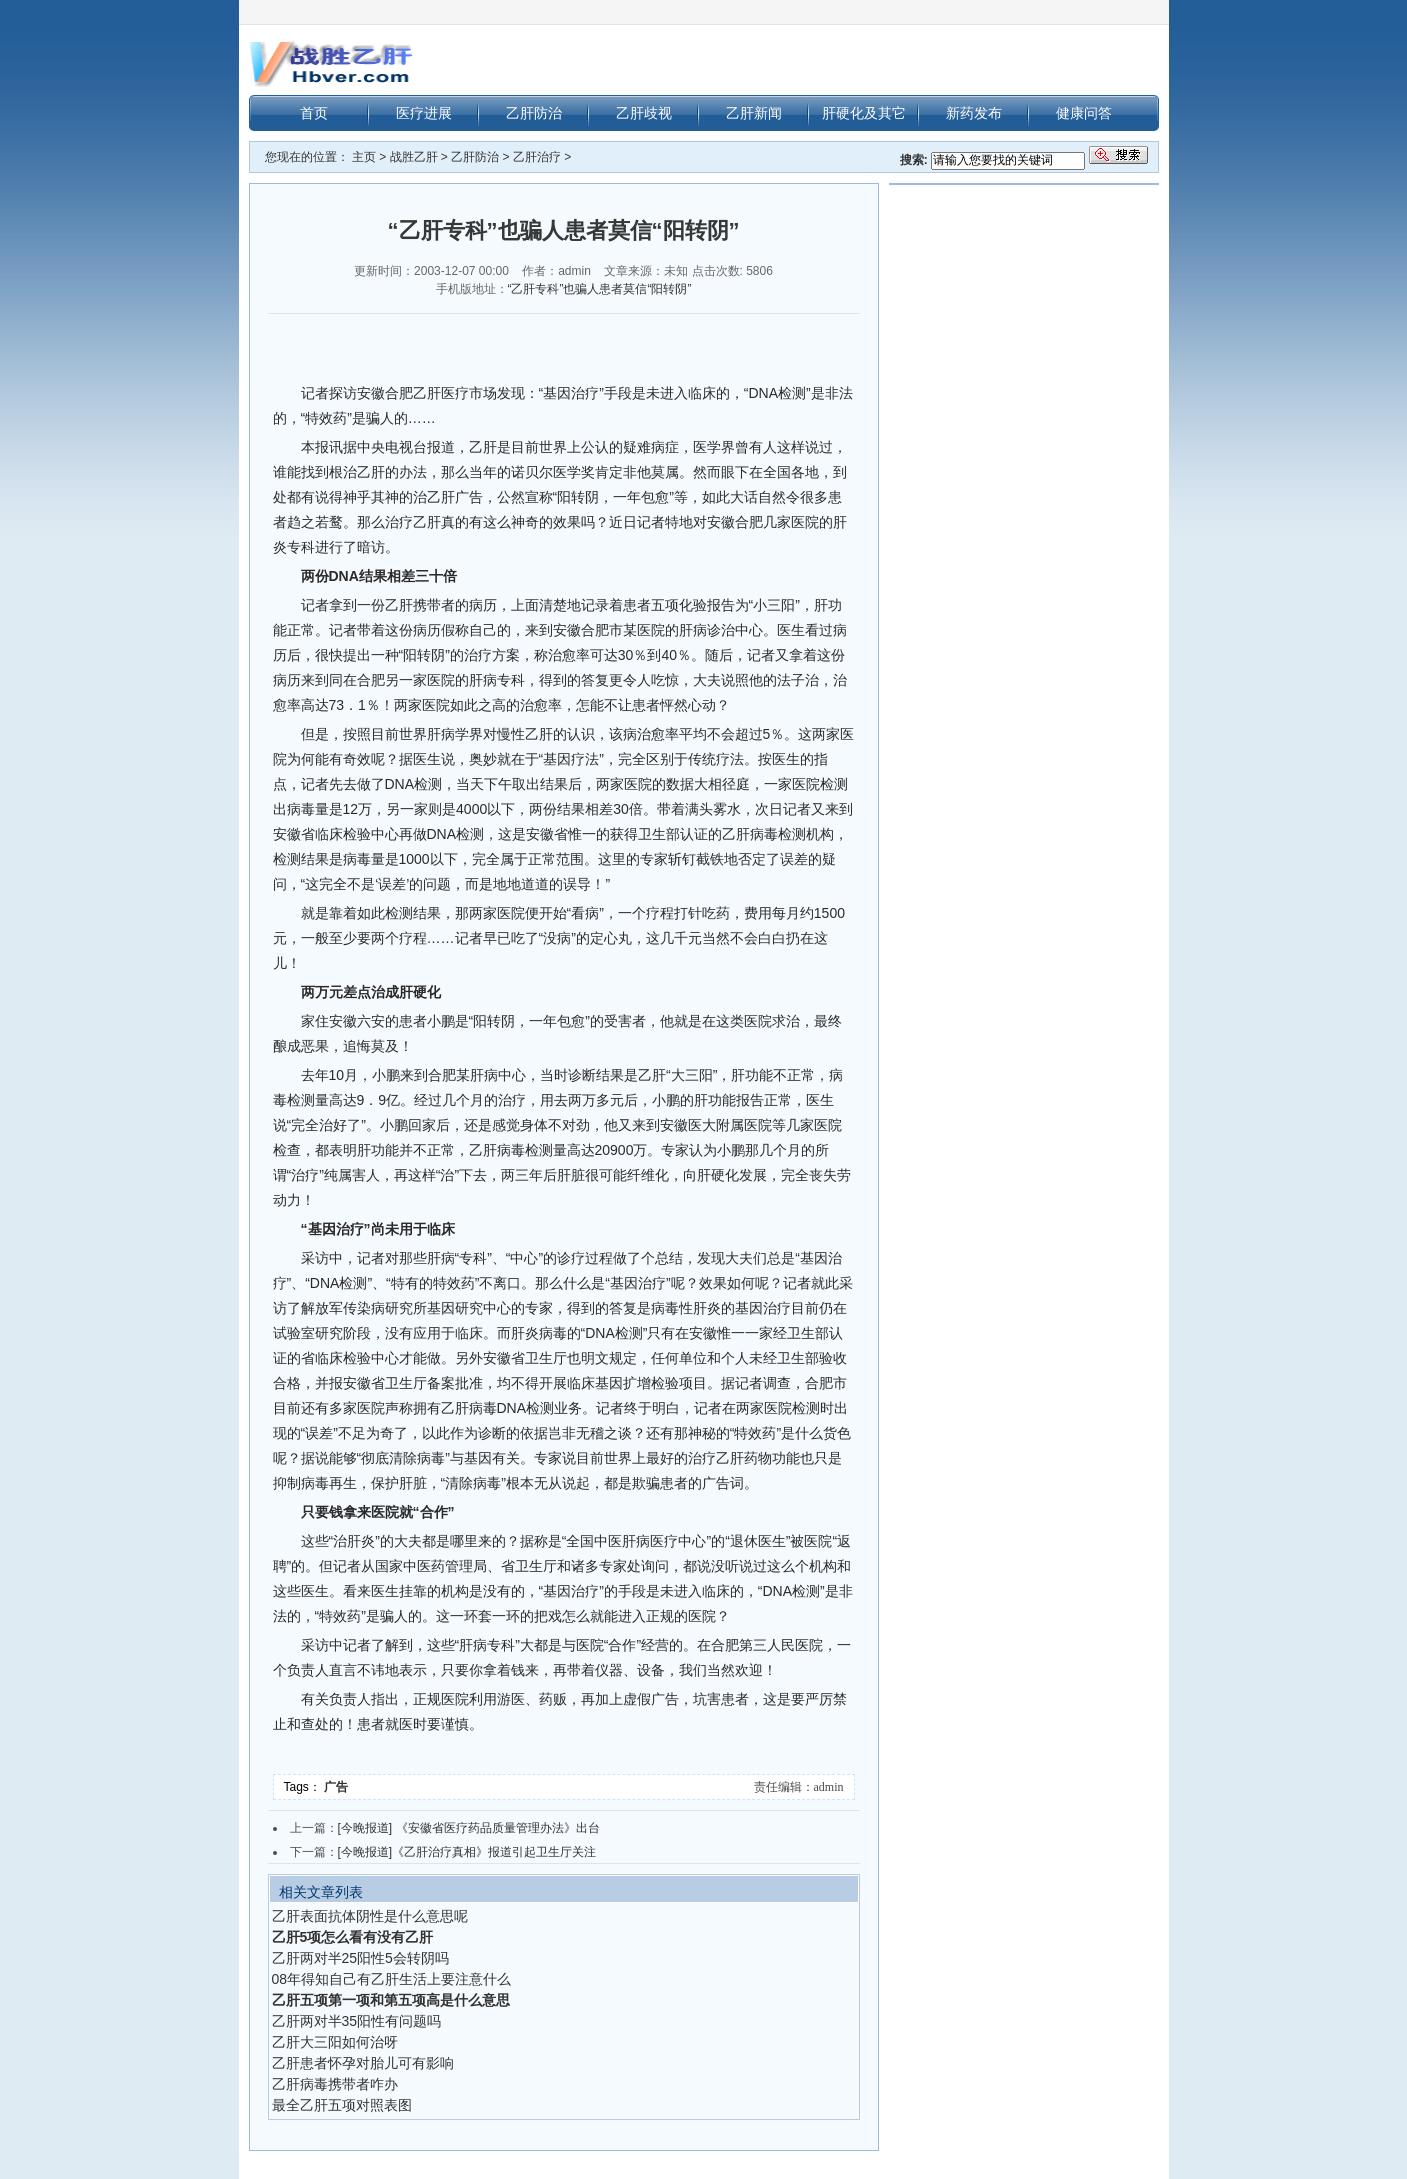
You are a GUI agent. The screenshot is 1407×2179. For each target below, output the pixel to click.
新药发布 (974, 113)
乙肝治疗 (537, 157)
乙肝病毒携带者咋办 (335, 2084)
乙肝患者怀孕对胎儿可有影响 (363, 2063)
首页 (314, 113)
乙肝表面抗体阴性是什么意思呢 (370, 1916)
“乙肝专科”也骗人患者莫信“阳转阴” (600, 289)
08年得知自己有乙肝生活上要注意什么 (392, 1979)
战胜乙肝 (414, 157)
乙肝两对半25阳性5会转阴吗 (360, 1958)
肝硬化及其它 (864, 113)
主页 (364, 157)
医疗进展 (424, 113)
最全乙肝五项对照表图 (342, 2105)
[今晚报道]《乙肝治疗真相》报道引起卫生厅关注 (467, 1852)
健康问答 (1084, 113)
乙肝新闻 (754, 113)
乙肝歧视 (644, 113)
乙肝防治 (534, 113)
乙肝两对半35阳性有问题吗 (357, 2021)
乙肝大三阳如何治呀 (335, 2042)
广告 (337, 1787)
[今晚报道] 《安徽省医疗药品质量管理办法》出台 (469, 1828)
